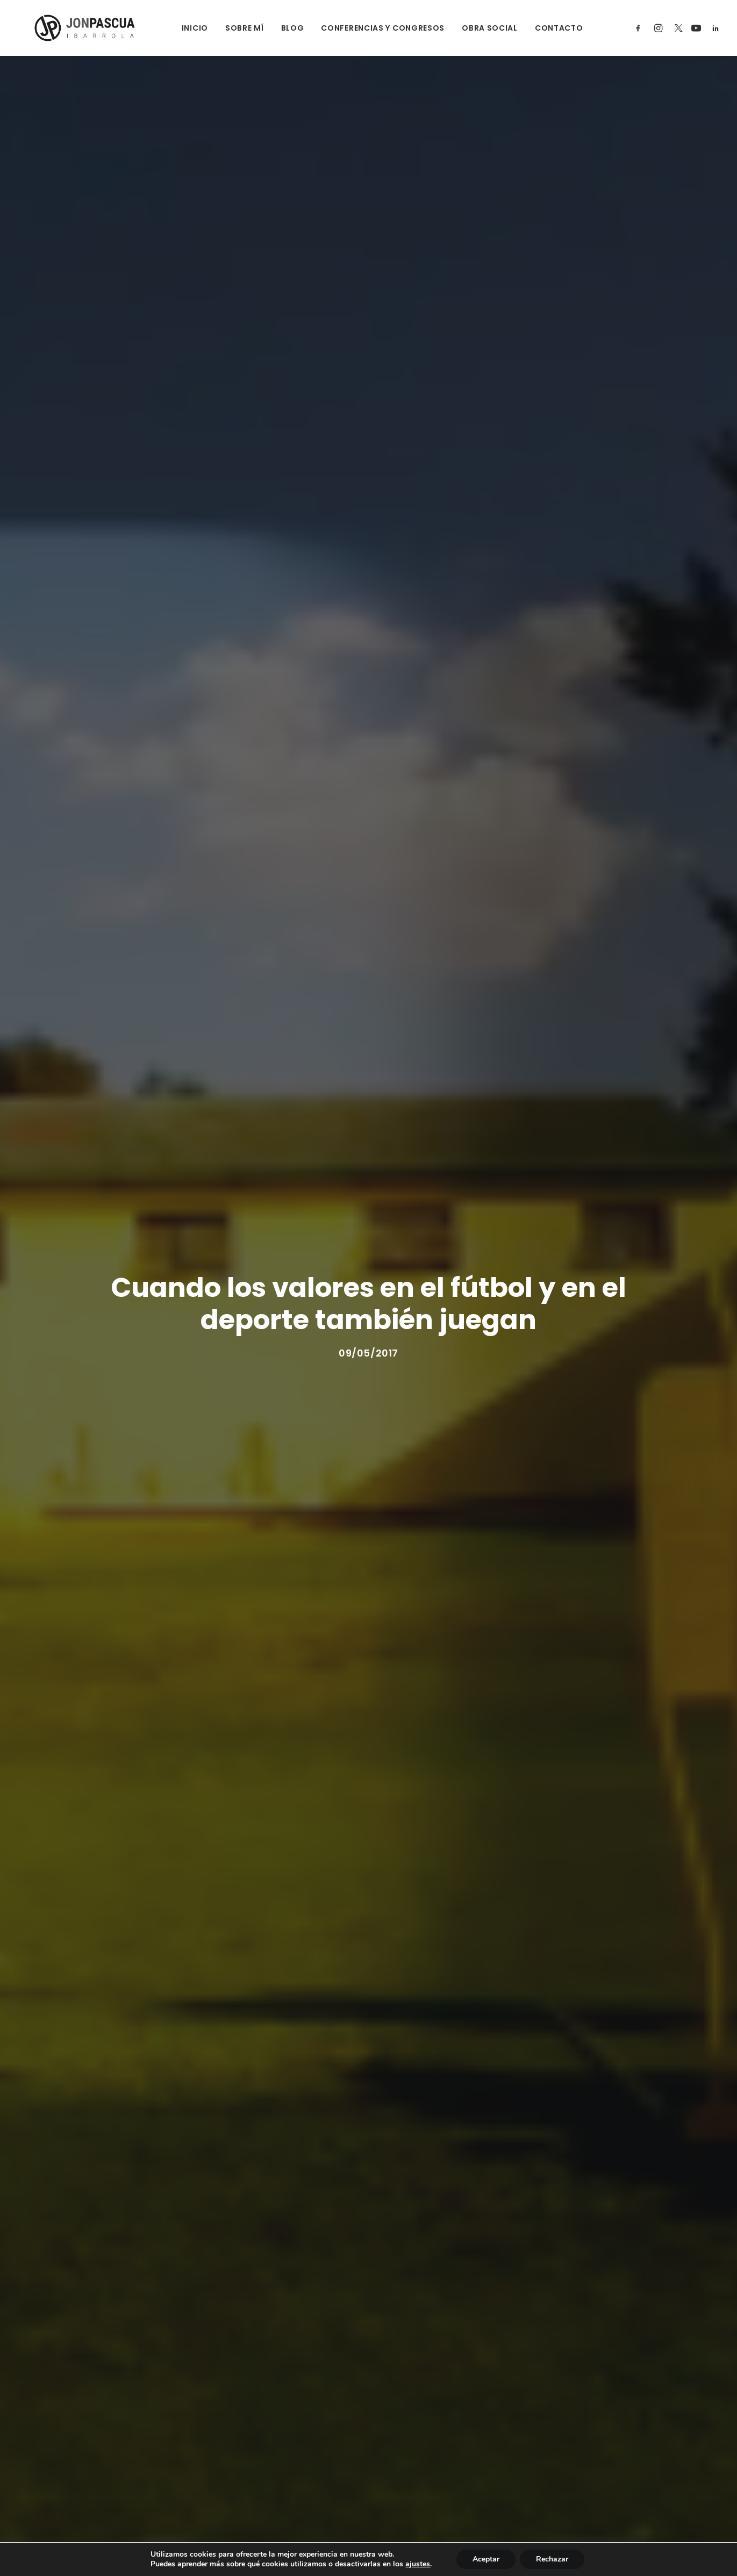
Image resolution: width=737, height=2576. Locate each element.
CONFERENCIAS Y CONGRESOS (369, 28)
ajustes (417, 2564)
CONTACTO (545, 28)
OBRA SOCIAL (476, 28)
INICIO (181, 28)
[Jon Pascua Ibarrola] (68, 28)
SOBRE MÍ (230, 28)
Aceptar (486, 2559)
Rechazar (552, 2559)
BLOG (278, 28)
